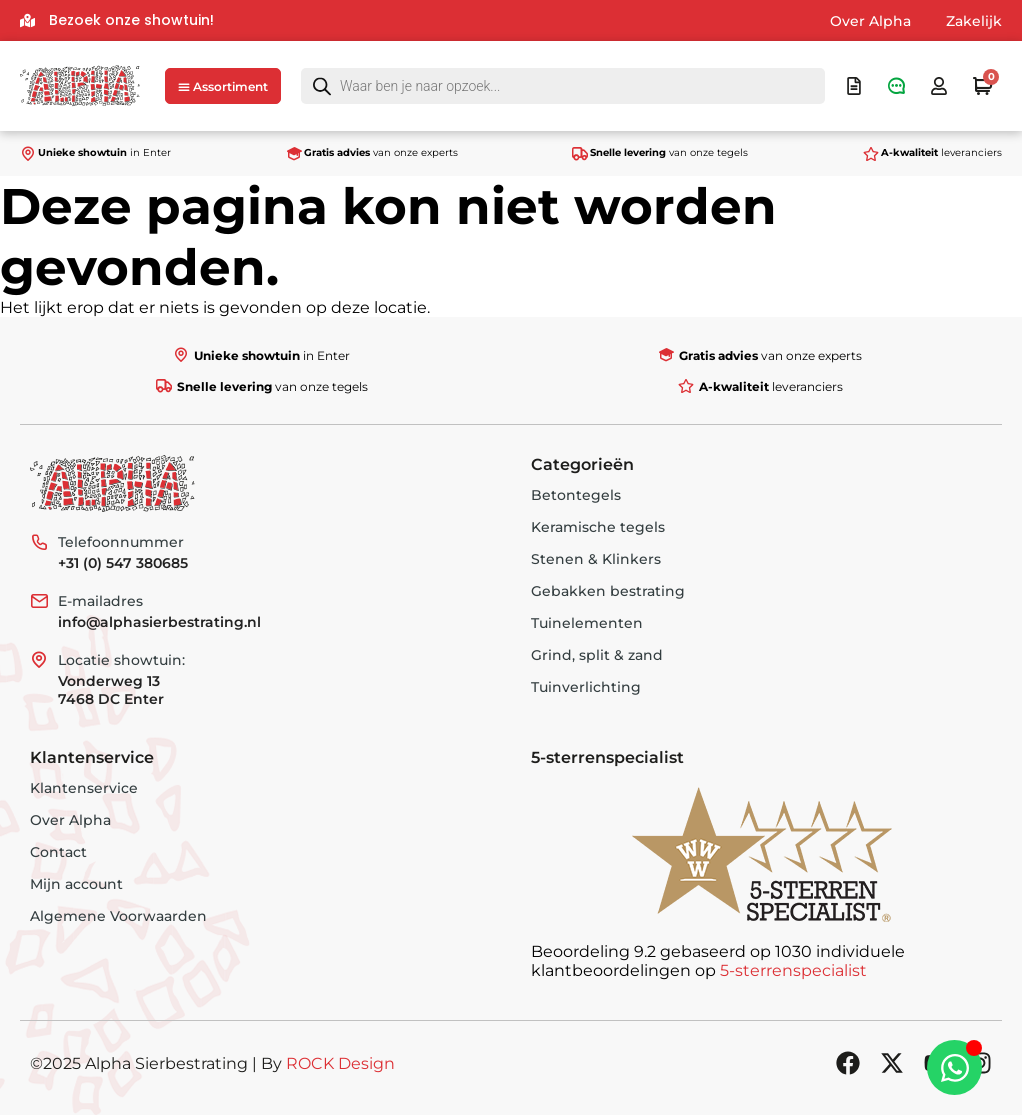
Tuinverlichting (586, 687)
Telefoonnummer (121, 542)
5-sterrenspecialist (793, 970)
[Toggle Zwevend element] (954, 1067)
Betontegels (576, 495)
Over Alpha (870, 21)
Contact (58, 852)
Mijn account (76, 884)
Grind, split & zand (597, 655)
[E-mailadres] (39, 601)
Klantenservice (84, 788)
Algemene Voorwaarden (118, 916)
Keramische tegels (598, 527)
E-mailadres (100, 601)
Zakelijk (974, 21)
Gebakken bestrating (608, 591)
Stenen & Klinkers (596, 559)
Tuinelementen (587, 623)
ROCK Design (340, 1063)
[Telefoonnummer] (39, 542)
